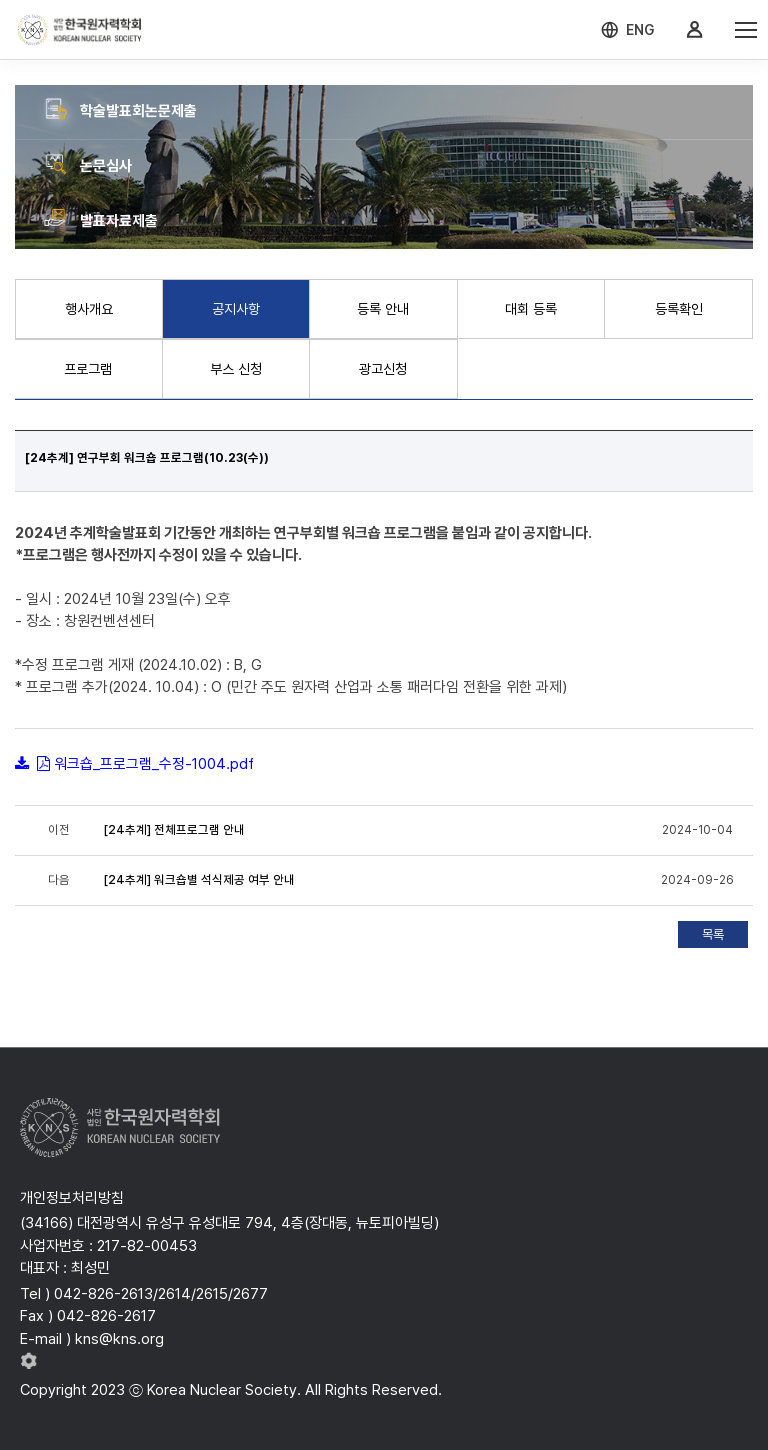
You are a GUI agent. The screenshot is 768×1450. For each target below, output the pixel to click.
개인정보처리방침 (72, 1198)
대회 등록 (531, 309)
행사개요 (89, 309)
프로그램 (88, 369)
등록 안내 (383, 309)
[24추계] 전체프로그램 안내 (174, 830)
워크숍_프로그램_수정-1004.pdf (154, 764)
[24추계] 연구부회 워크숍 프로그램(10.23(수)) (147, 458)
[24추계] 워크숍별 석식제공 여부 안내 (199, 880)
